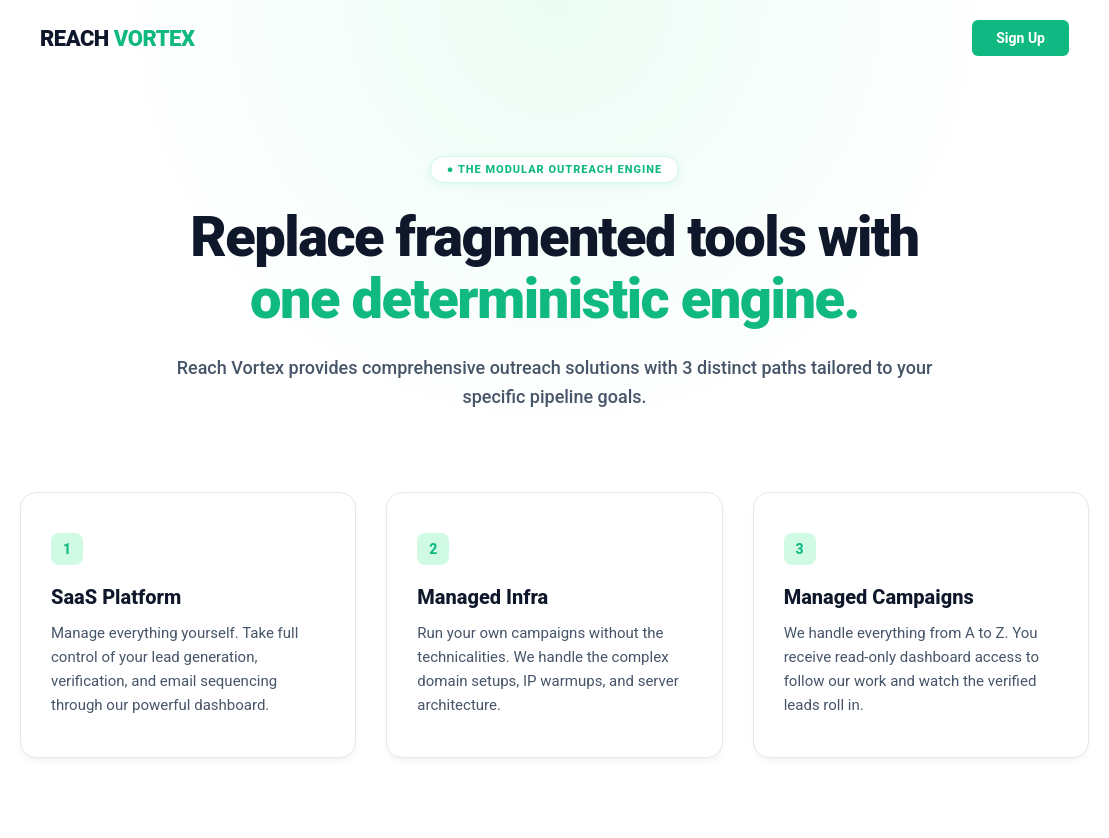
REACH (117, 38)
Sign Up (1020, 38)
